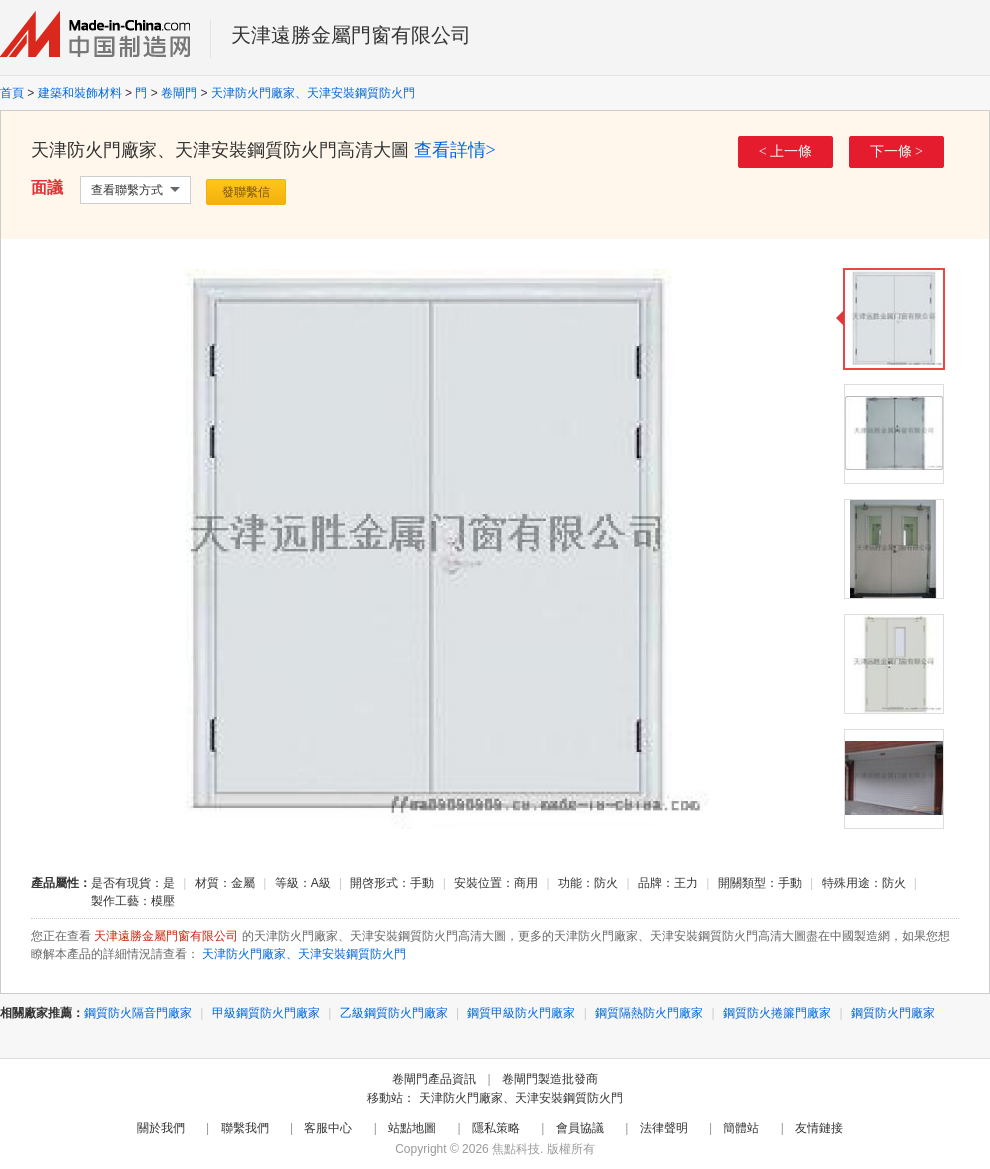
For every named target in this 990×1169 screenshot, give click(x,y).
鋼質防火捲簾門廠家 (777, 1013)
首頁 (12, 93)
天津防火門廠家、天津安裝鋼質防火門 (313, 93)
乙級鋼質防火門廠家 (394, 1013)
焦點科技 (516, 1149)
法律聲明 (664, 1128)
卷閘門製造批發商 (550, 1079)
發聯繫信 (246, 192)
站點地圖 (412, 1128)
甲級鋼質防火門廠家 (266, 1013)
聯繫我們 (245, 1128)
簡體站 (741, 1128)
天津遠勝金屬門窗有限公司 (351, 35)
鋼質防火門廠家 (893, 1013)
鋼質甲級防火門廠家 (521, 1013)
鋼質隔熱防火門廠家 (649, 1013)
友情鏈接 (819, 1128)
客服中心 (328, 1128)
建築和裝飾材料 (80, 93)
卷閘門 (179, 93)
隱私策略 (496, 1128)
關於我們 (161, 1128)
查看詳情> (455, 150)
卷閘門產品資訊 (434, 1079)
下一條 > (896, 151)
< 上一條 (785, 151)
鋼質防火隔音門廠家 (138, 1013)
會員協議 (580, 1128)
